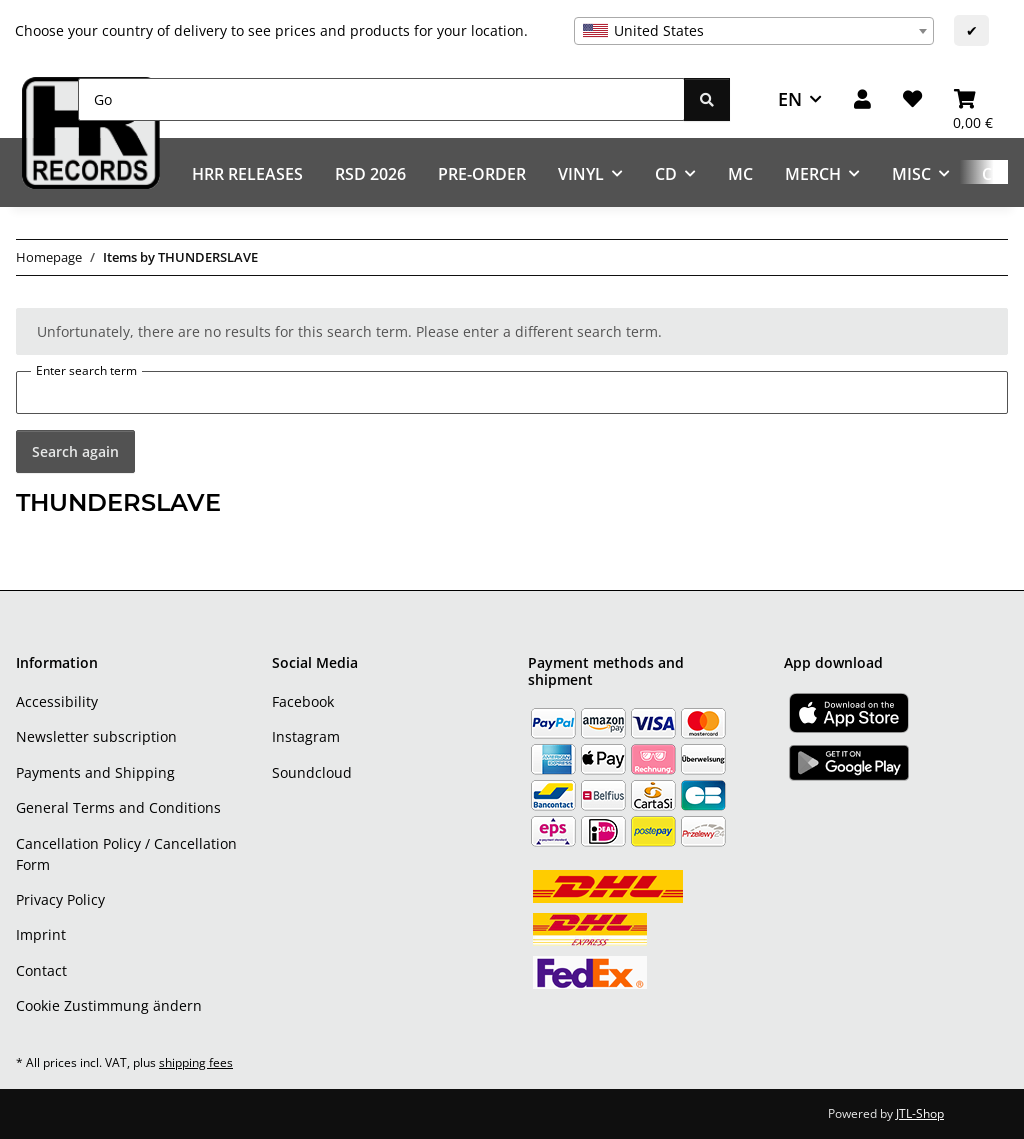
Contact (41, 970)
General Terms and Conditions (118, 807)
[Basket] (973, 99)
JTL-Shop (920, 1113)
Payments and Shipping (95, 772)
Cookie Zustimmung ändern (109, 1005)
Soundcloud (312, 772)
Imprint (41, 934)
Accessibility (57, 701)
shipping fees (196, 1062)
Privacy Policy (60, 899)
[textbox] (754, 31)
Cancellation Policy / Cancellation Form (126, 854)
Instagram (306, 736)
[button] (862, 99)
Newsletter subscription (96, 736)
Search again (75, 451)
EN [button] (790, 99)
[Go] (381, 99)
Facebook (303, 701)
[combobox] (754, 31)
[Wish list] (912, 99)
